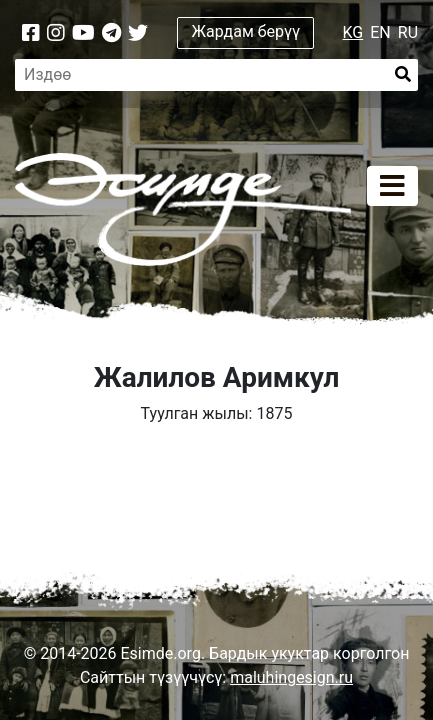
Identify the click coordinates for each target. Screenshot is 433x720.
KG (353, 32)
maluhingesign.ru (291, 677)
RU (408, 32)
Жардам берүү (246, 31)
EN (380, 32)
